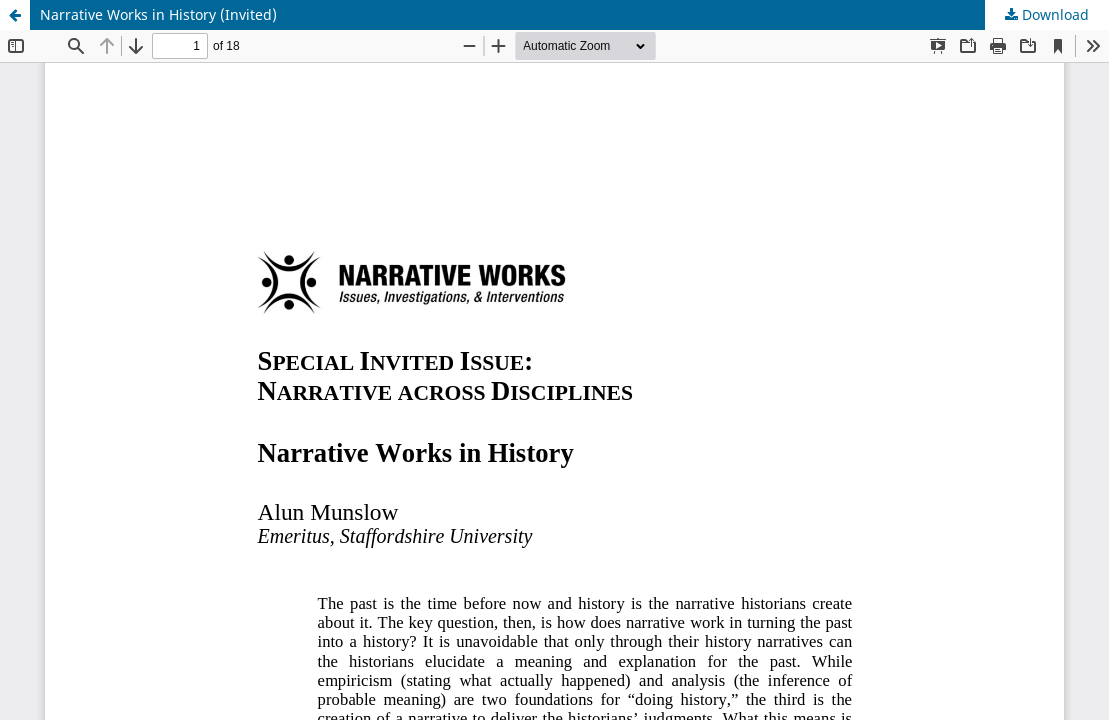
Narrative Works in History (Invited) (158, 14)
